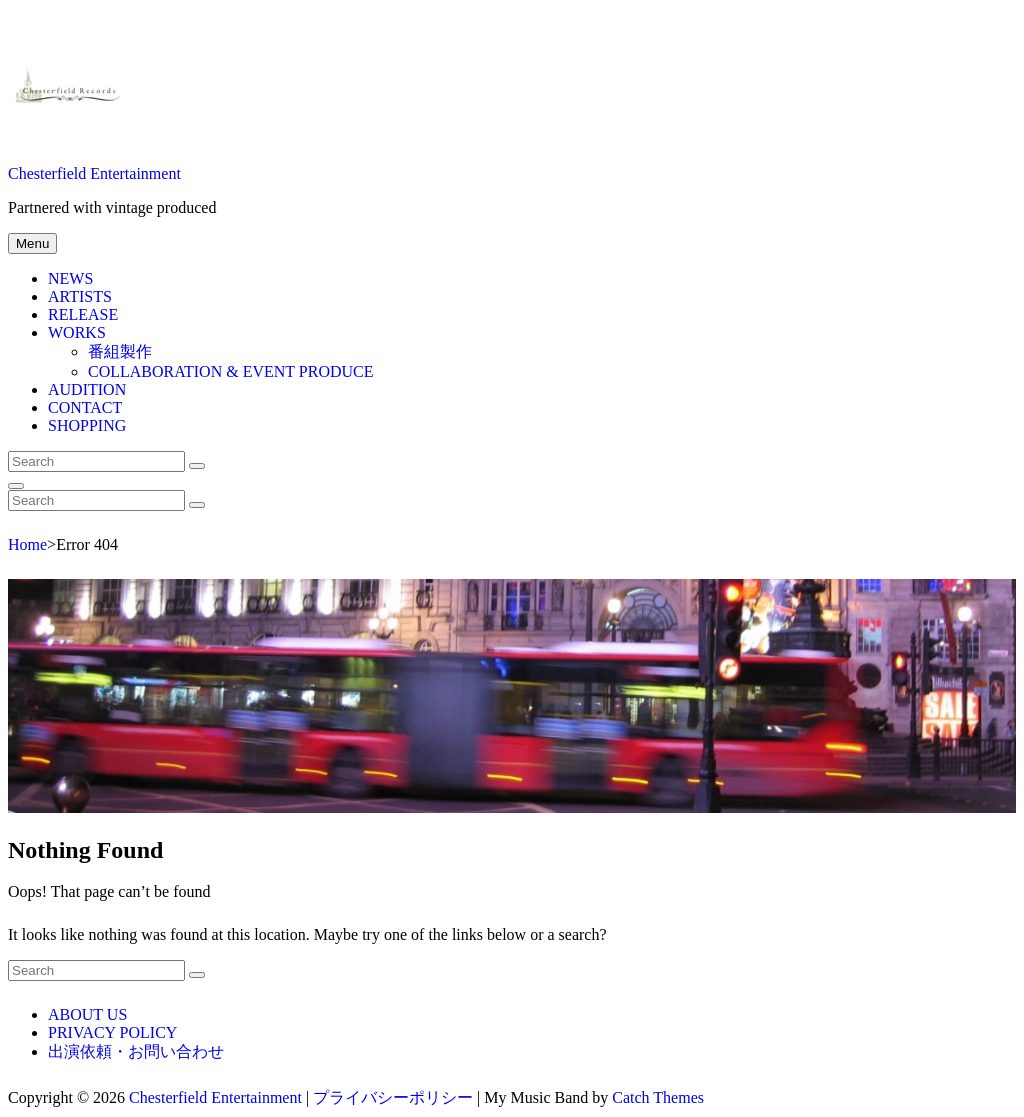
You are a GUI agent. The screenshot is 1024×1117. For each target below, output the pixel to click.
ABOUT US (87, 1014)
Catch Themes (658, 1097)
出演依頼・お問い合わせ (136, 1051)
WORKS (77, 332)
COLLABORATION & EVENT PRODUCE (230, 371)
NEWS (70, 278)
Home (27, 544)
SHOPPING (87, 425)
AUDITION (87, 389)
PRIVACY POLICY (112, 1032)
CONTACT (85, 407)
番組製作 (120, 351)
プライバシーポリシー (393, 1097)
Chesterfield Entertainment (94, 173)
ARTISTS (80, 296)
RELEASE (83, 314)
